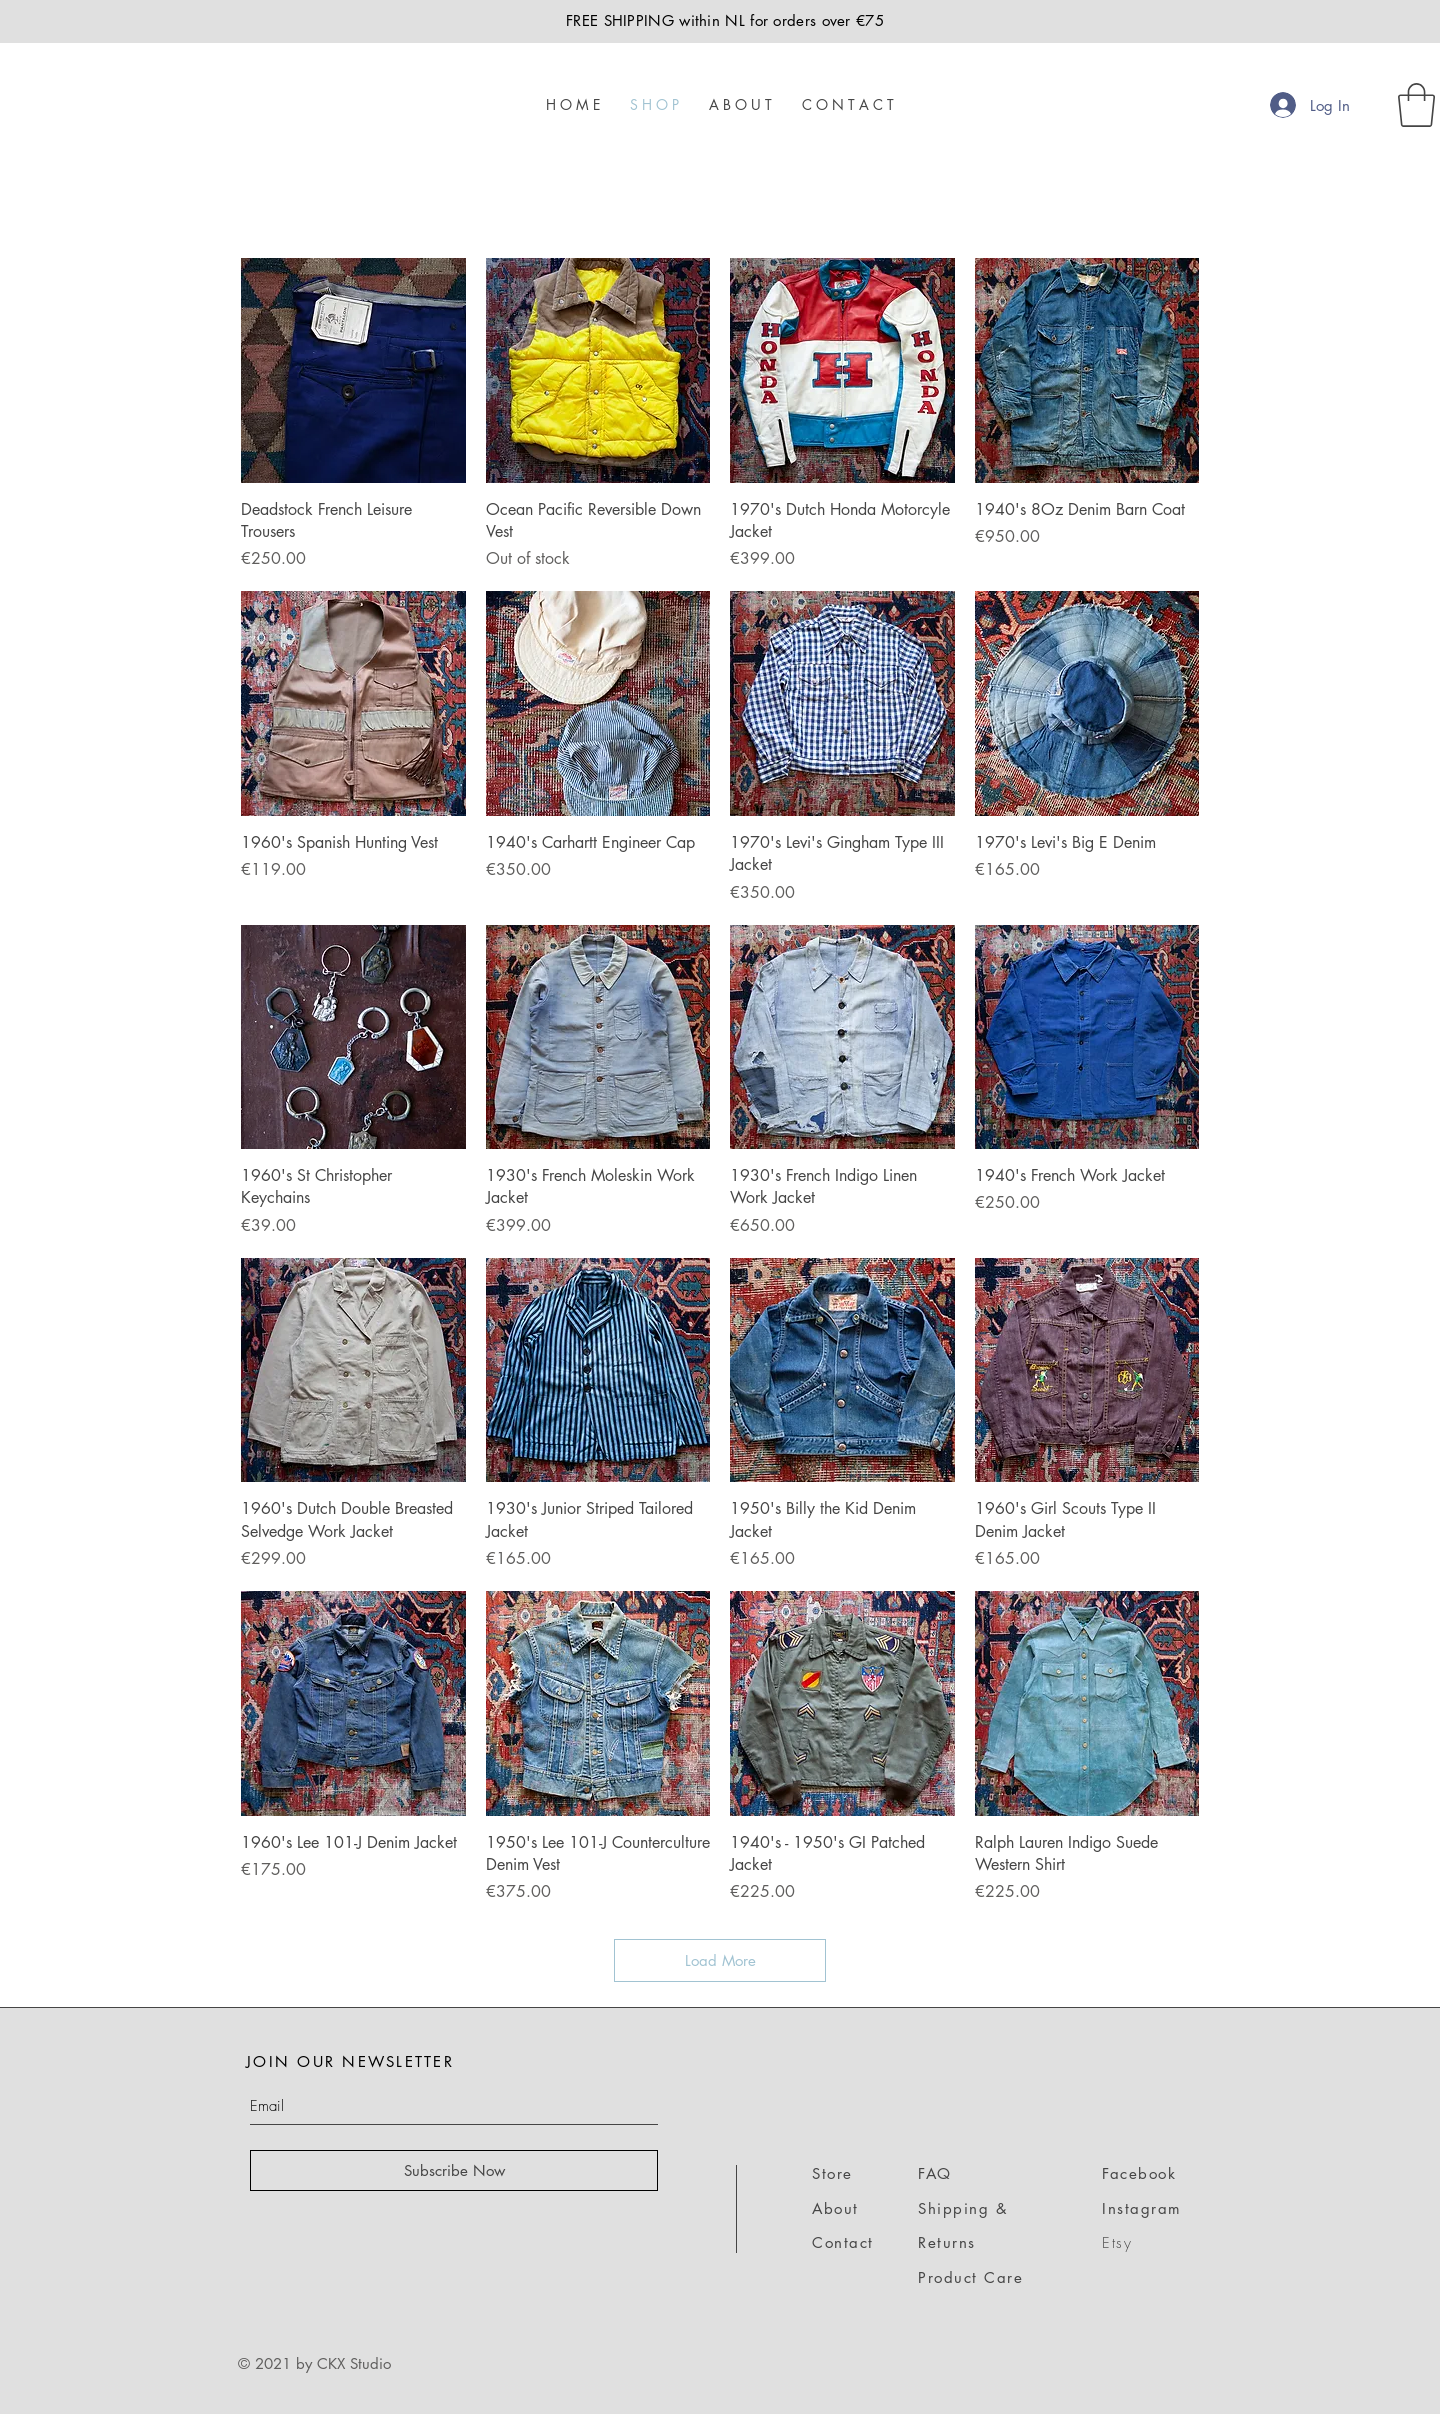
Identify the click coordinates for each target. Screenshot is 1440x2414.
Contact (843, 2242)
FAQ (935, 2173)
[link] (1416, 105)
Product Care (970, 2277)
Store (832, 2173)
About (835, 2208)
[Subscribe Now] (454, 2170)
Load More (720, 1960)
